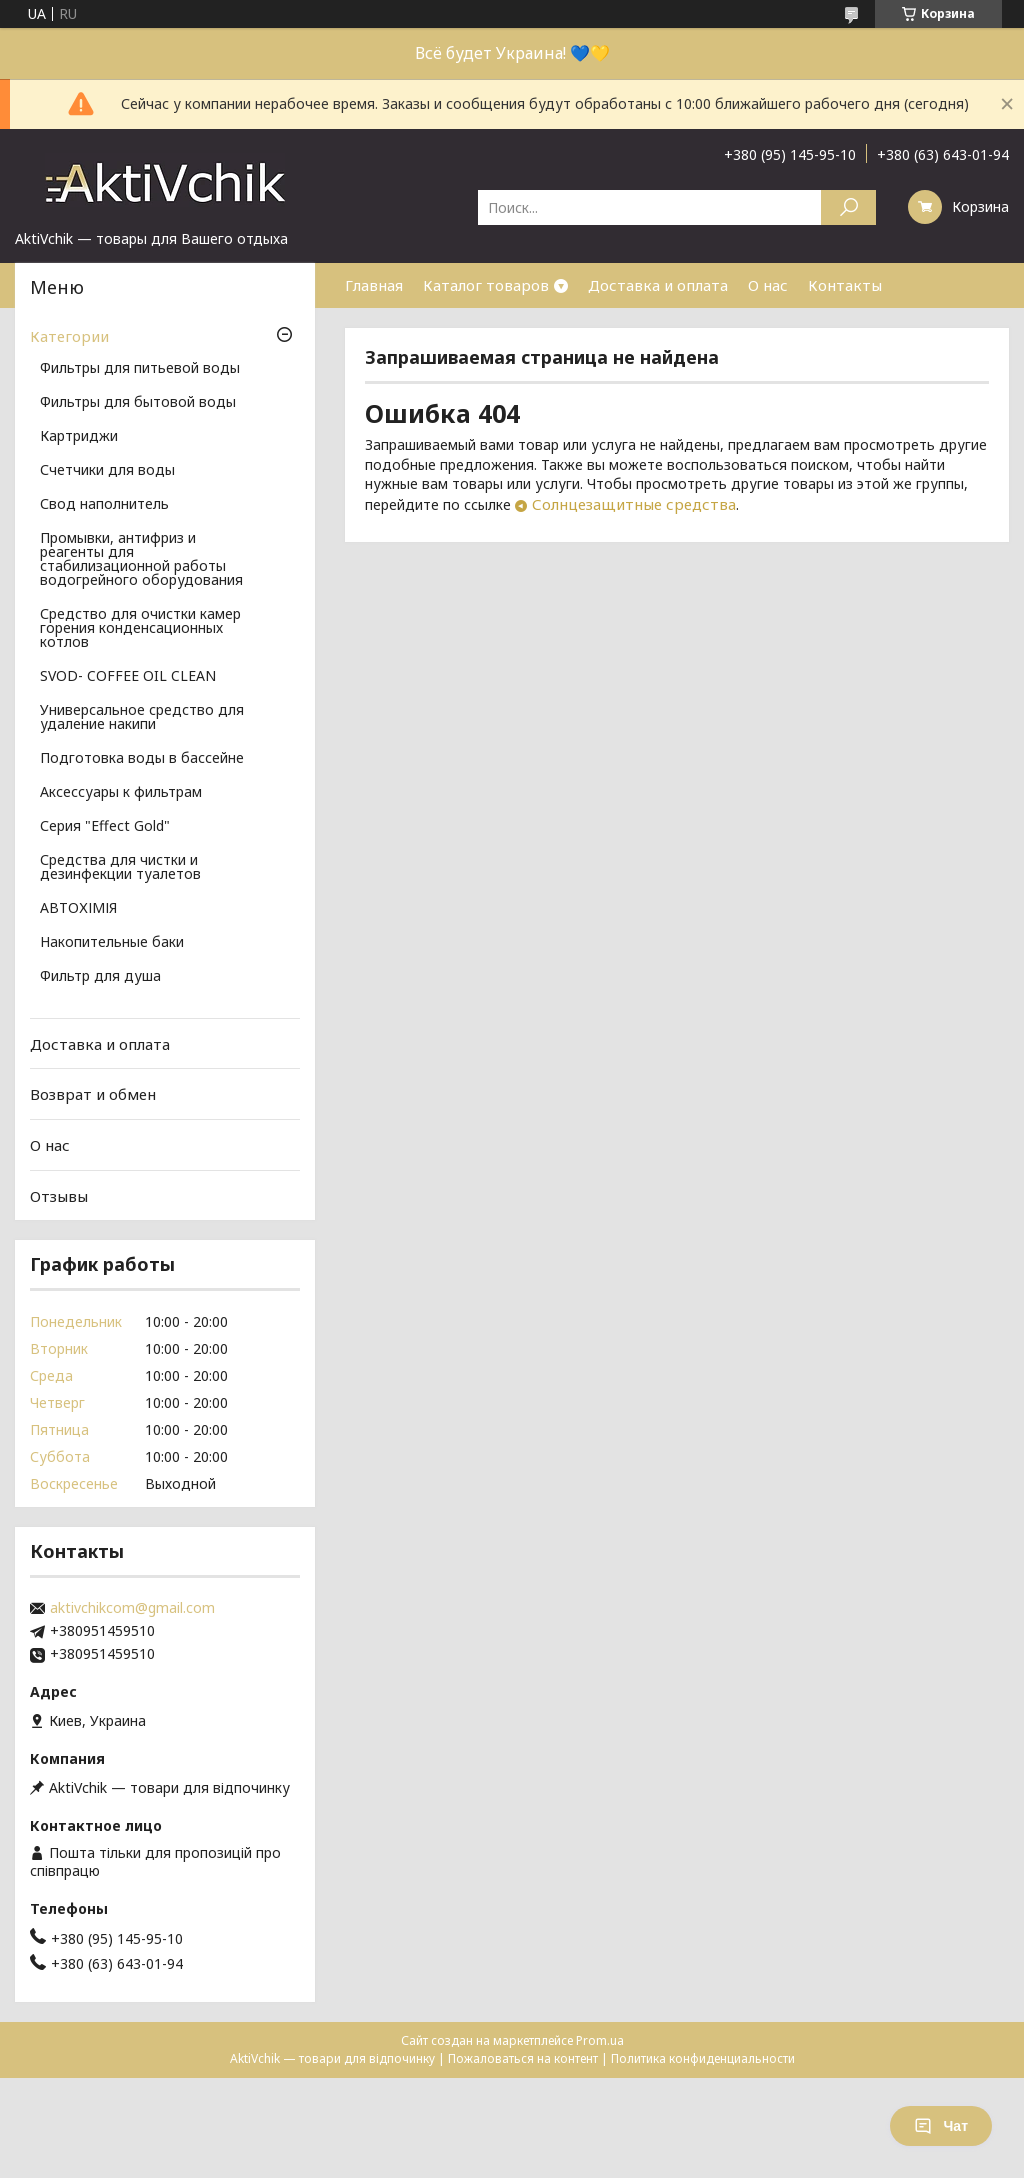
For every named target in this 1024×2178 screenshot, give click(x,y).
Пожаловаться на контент (523, 2058)
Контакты (845, 285)
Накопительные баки (112, 943)
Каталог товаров (486, 285)
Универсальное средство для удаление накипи (142, 718)
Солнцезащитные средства (634, 504)
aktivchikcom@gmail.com (132, 1608)
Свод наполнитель (104, 505)
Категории (69, 336)
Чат (941, 2126)
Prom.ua (600, 2040)
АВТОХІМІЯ (78, 909)
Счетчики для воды (107, 471)
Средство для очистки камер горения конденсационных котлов (140, 629)
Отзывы (59, 1195)
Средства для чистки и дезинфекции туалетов (120, 868)
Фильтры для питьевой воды (140, 369)
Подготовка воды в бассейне (142, 759)
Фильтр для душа (100, 977)
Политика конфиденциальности (703, 2058)
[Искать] (848, 207)
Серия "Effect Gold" (105, 827)
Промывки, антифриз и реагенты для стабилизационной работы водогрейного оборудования (141, 560)
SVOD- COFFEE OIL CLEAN (128, 677)
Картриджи (79, 437)
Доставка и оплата (658, 285)
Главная (374, 285)
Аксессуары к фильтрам (121, 793)
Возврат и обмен (93, 1094)
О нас (768, 285)
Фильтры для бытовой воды (138, 403)
